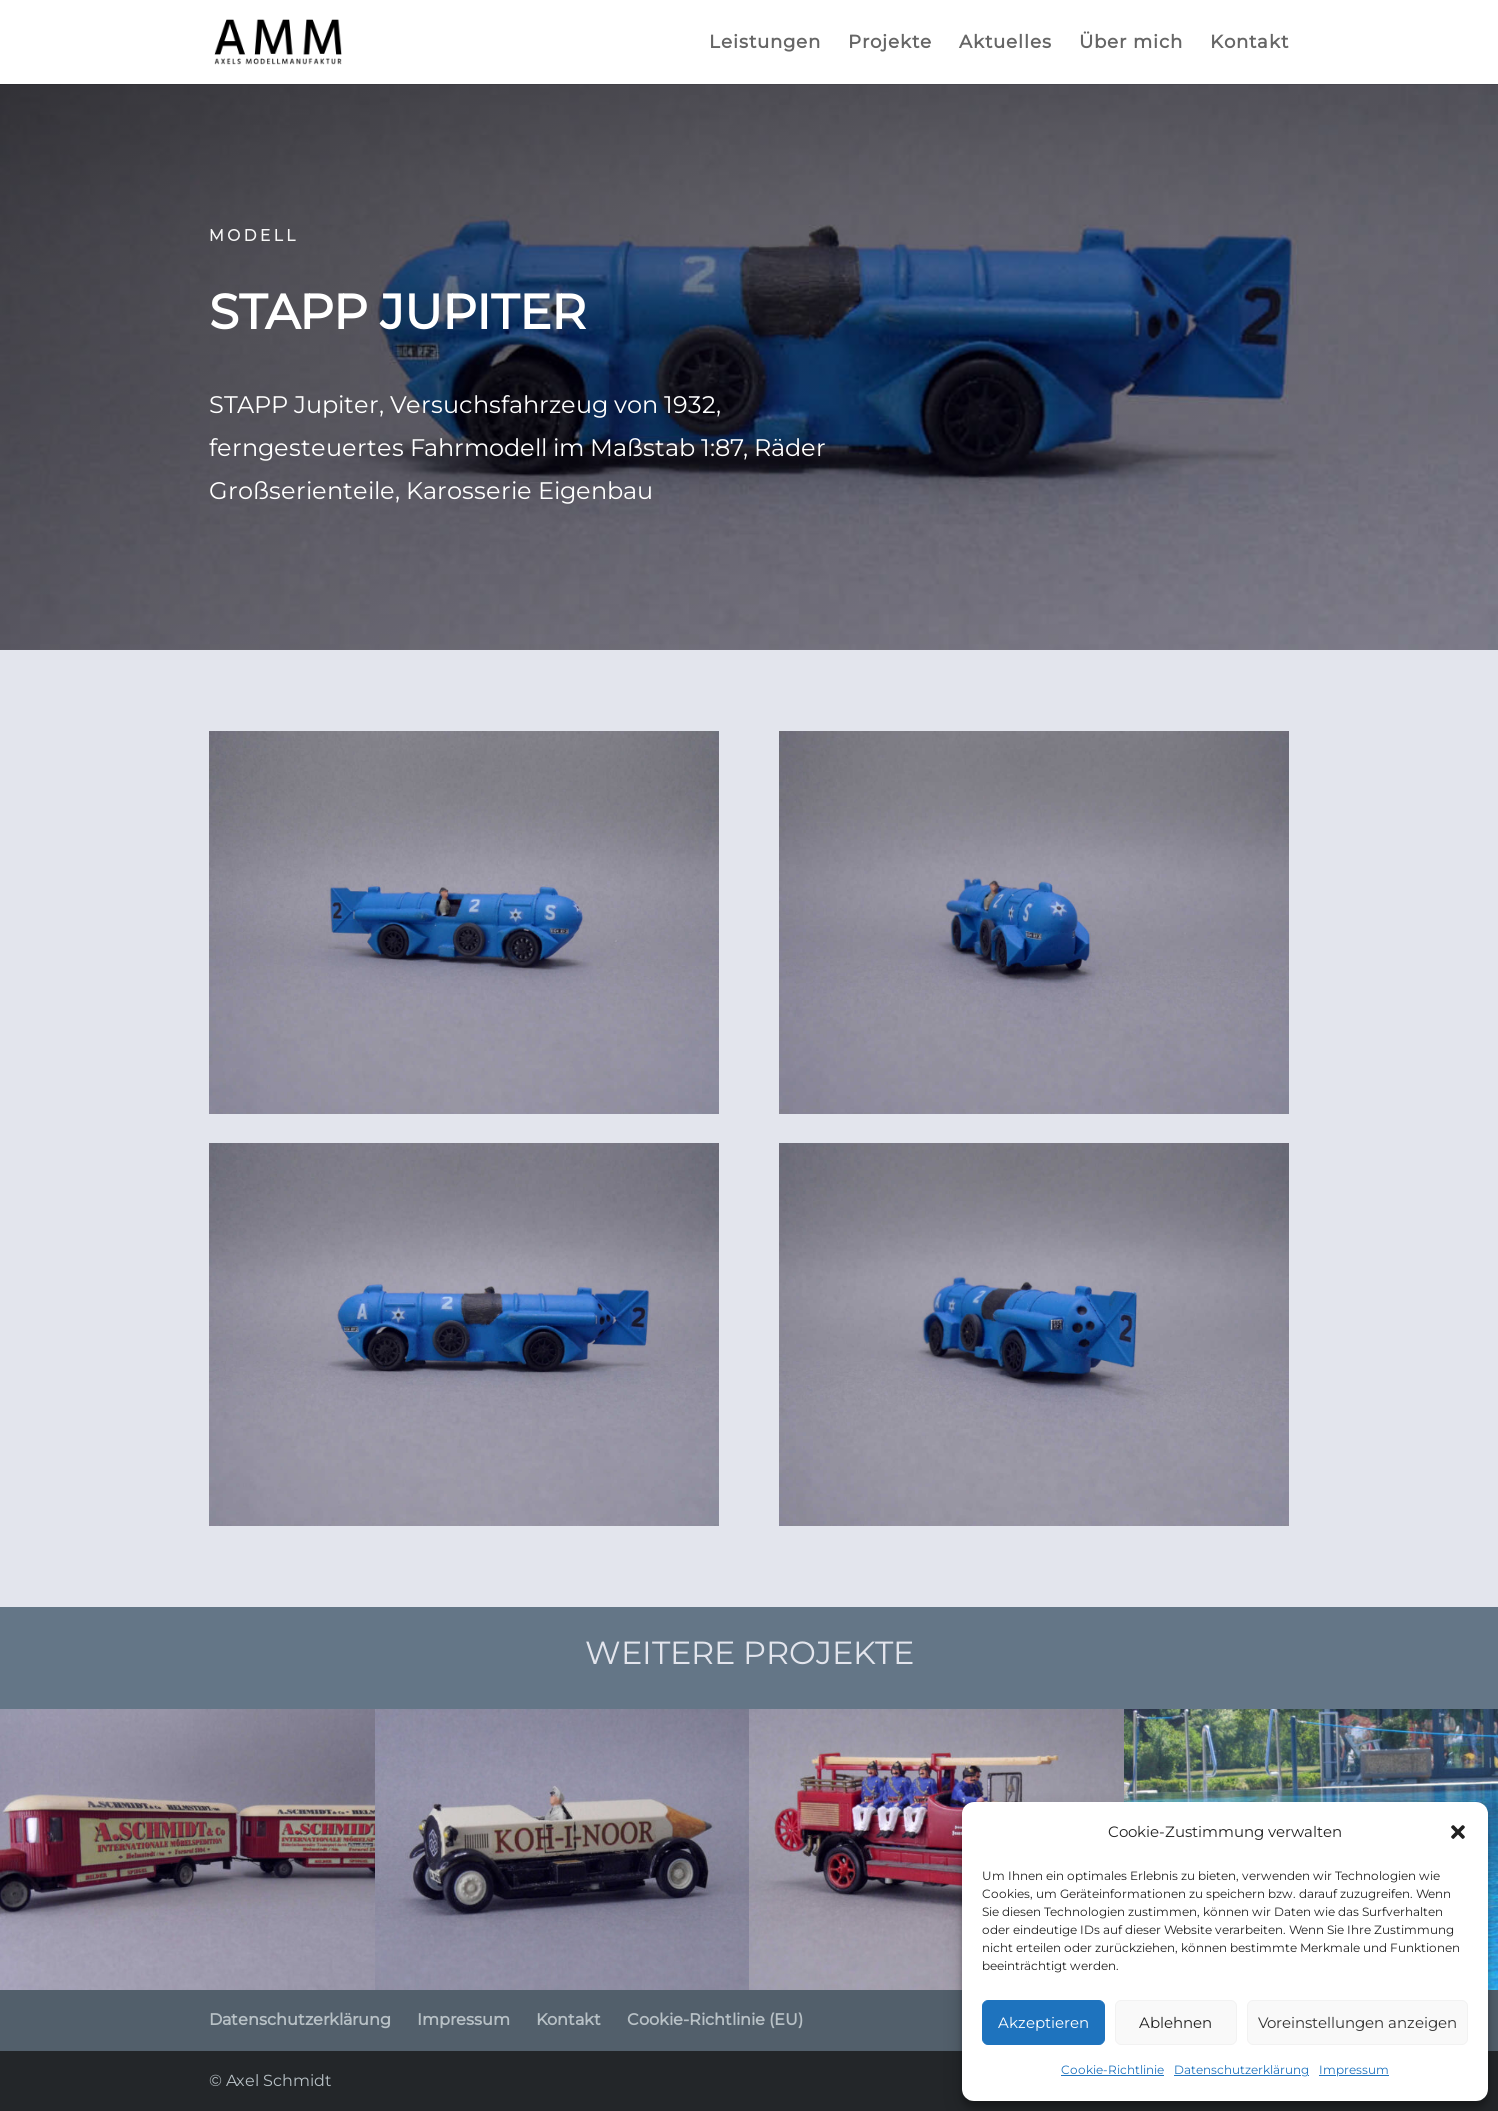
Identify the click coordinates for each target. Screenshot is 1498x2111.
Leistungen (765, 44)
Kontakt (1249, 44)
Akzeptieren (1043, 2022)
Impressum (1354, 2069)
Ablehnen (1175, 2022)
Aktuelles (1005, 44)
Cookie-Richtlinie (1112, 2069)
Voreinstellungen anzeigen (1357, 2022)
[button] (1458, 1832)
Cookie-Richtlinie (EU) (715, 2019)
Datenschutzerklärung (1241, 2069)
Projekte (890, 44)
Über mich (1131, 44)
